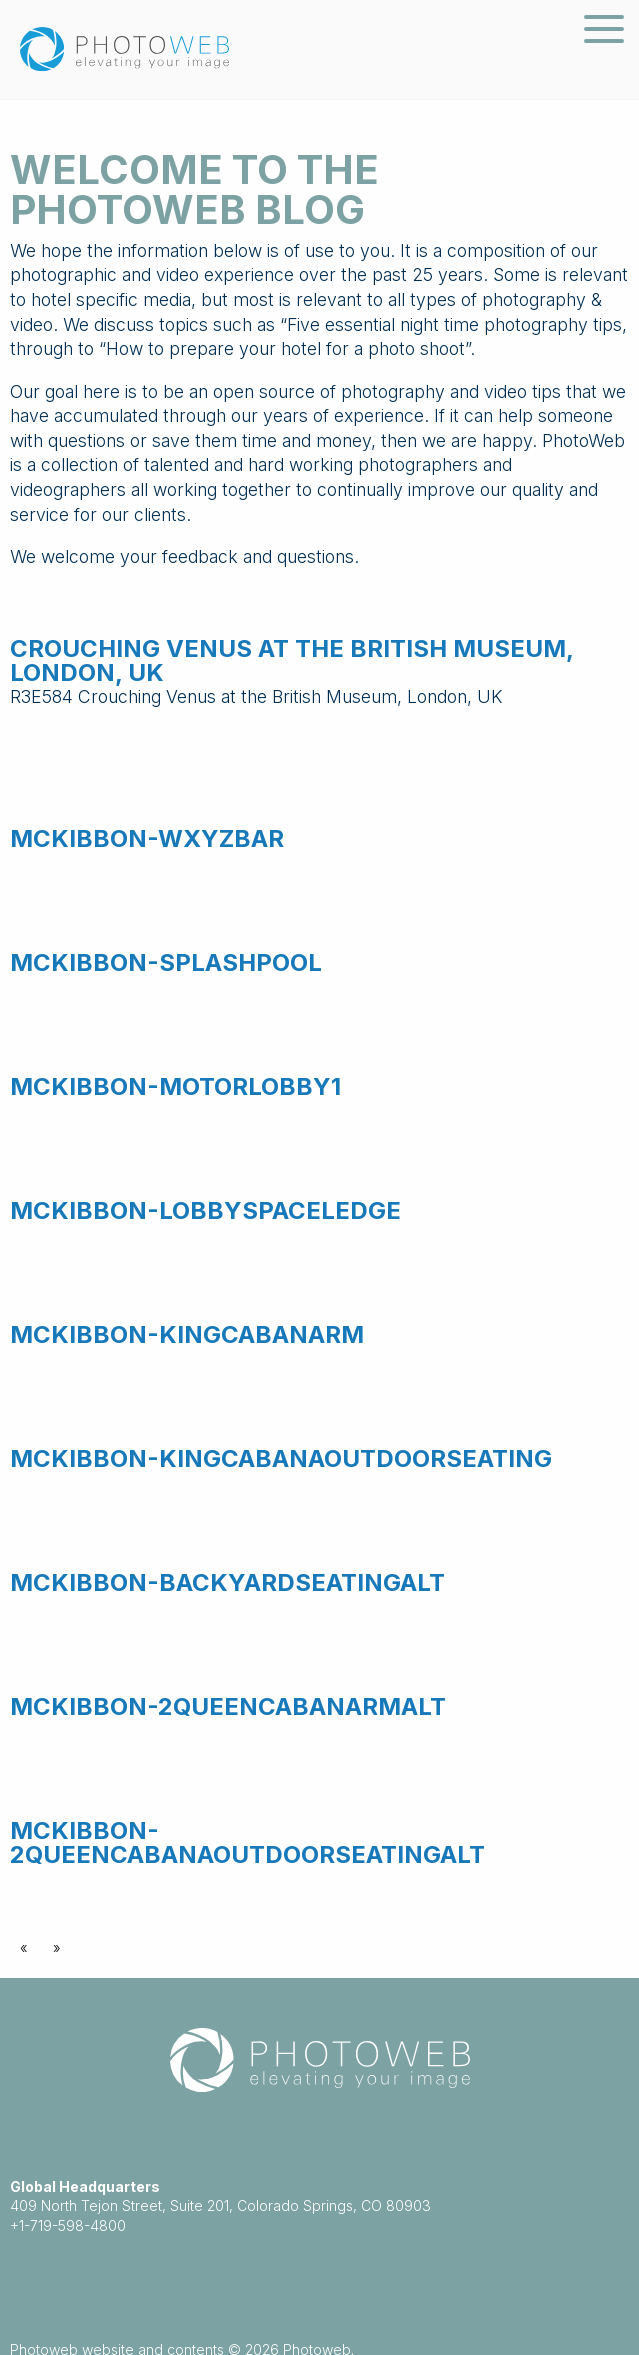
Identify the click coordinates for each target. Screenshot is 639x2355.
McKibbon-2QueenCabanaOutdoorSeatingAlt (247, 1842)
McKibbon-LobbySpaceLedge (205, 1210)
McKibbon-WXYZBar (147, 838)
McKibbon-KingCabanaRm (187, 1334)
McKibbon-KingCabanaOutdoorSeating (281, 1458)
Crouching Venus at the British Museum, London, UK (291, 660)
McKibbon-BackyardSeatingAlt (227, 1582)
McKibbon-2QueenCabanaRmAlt (228, 1706)
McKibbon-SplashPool (166, 962)
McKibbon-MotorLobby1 (175, 1086)
